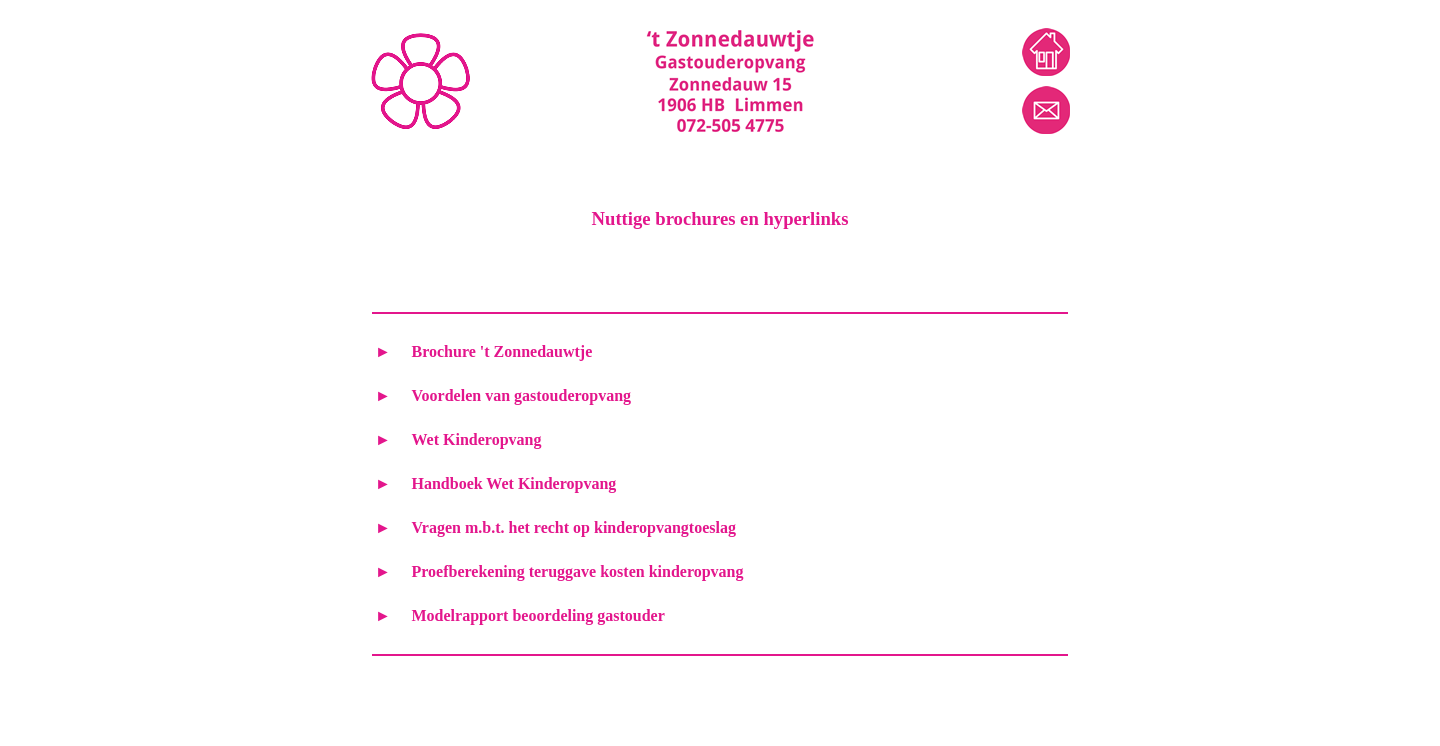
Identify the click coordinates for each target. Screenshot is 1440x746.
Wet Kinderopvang (477, 439)
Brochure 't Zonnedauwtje (502, 351)
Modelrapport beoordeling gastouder (538, 615)
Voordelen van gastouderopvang (522, 395)
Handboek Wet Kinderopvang (514, 483)
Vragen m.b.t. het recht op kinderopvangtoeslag (574, 527)
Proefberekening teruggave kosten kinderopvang (578, 571)
